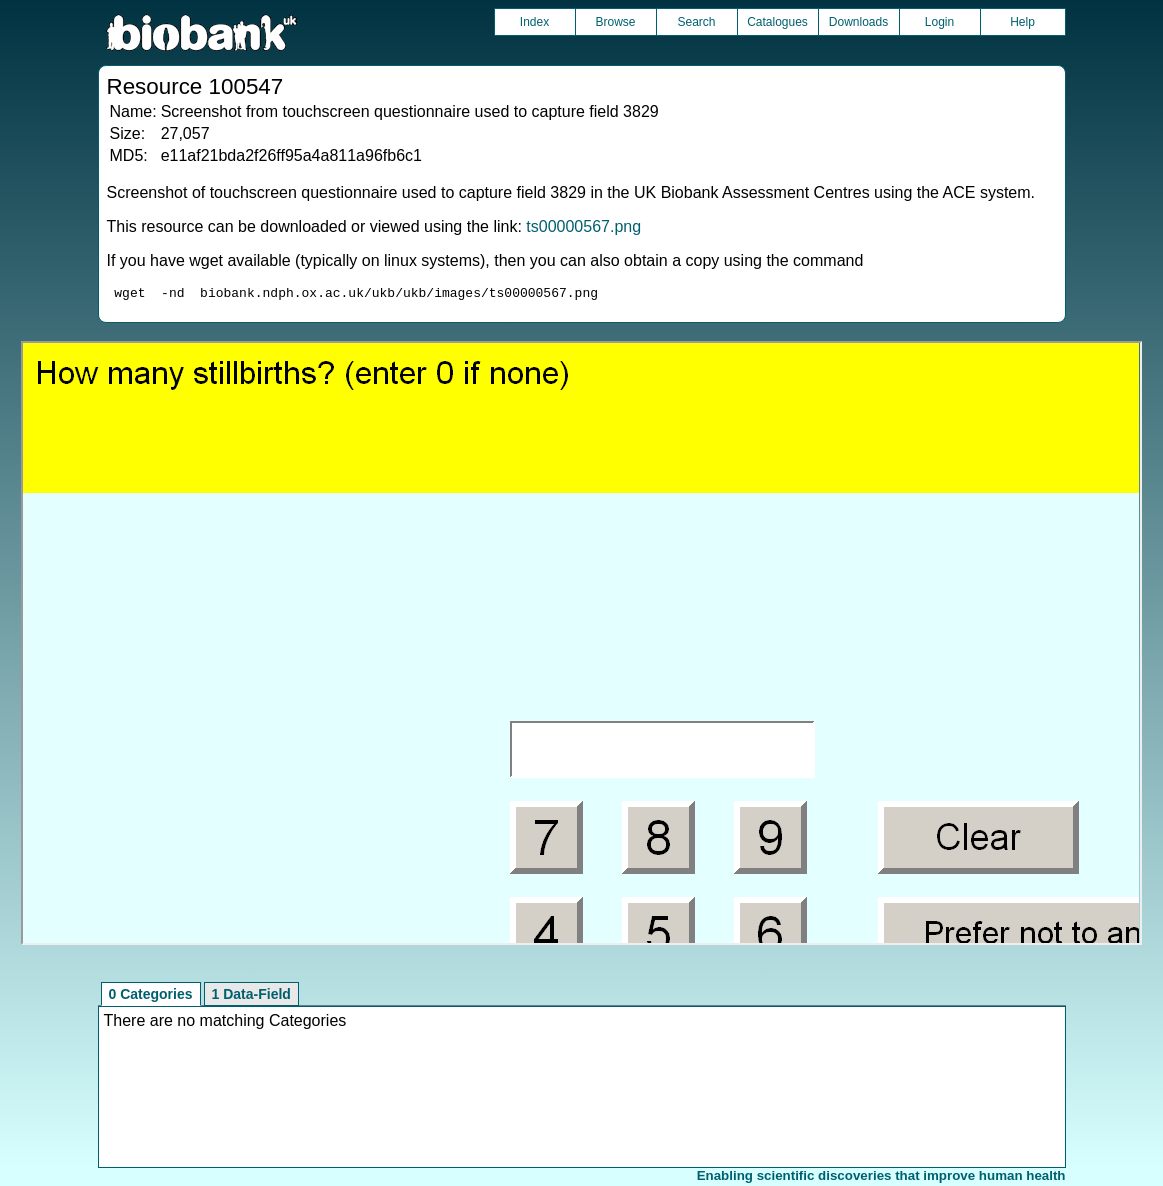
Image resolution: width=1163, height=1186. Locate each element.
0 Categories (151, 997)
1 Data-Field (251, 997)
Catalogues (777, 22)
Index (534, 22)
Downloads (858, 22)
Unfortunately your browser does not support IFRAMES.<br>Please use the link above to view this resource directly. (581, 646)
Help (1022, 22)
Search (696, 22)
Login (939, 22)
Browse (615, 22)
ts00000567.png (583, 226)
